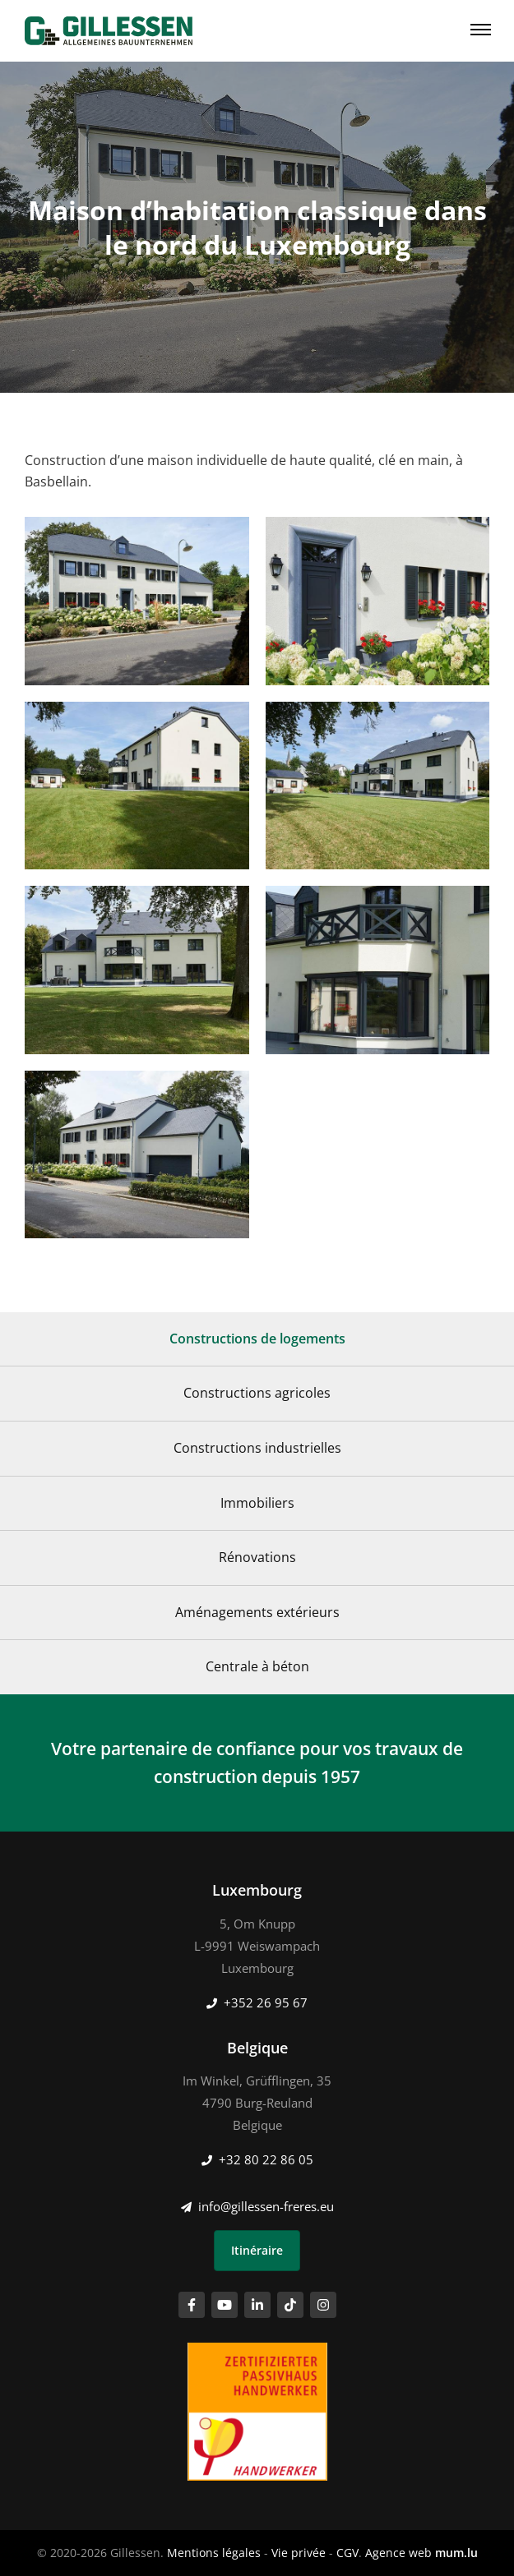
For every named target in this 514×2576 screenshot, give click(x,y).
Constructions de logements (257, 1338)
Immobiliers (257, 1503)
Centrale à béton (257, 1666)
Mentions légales (214, 2552)
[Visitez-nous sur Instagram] (323, 2305)
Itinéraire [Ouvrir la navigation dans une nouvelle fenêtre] (257, 2250)
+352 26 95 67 (266, 2002)
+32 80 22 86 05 (266, 2159)
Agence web (398, 2552)
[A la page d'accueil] (108, 30)
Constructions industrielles (257, 1448)
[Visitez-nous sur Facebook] (191, 2305)
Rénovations (257, 1557)
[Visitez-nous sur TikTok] (290, 2305)
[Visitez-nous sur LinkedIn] (257, 2305)
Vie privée (298, 2552)
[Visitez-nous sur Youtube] (224, 2305)
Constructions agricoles (257, 1393)
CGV (347, 2552)
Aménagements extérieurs (257, 1612)
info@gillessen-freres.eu (266, 2206)
